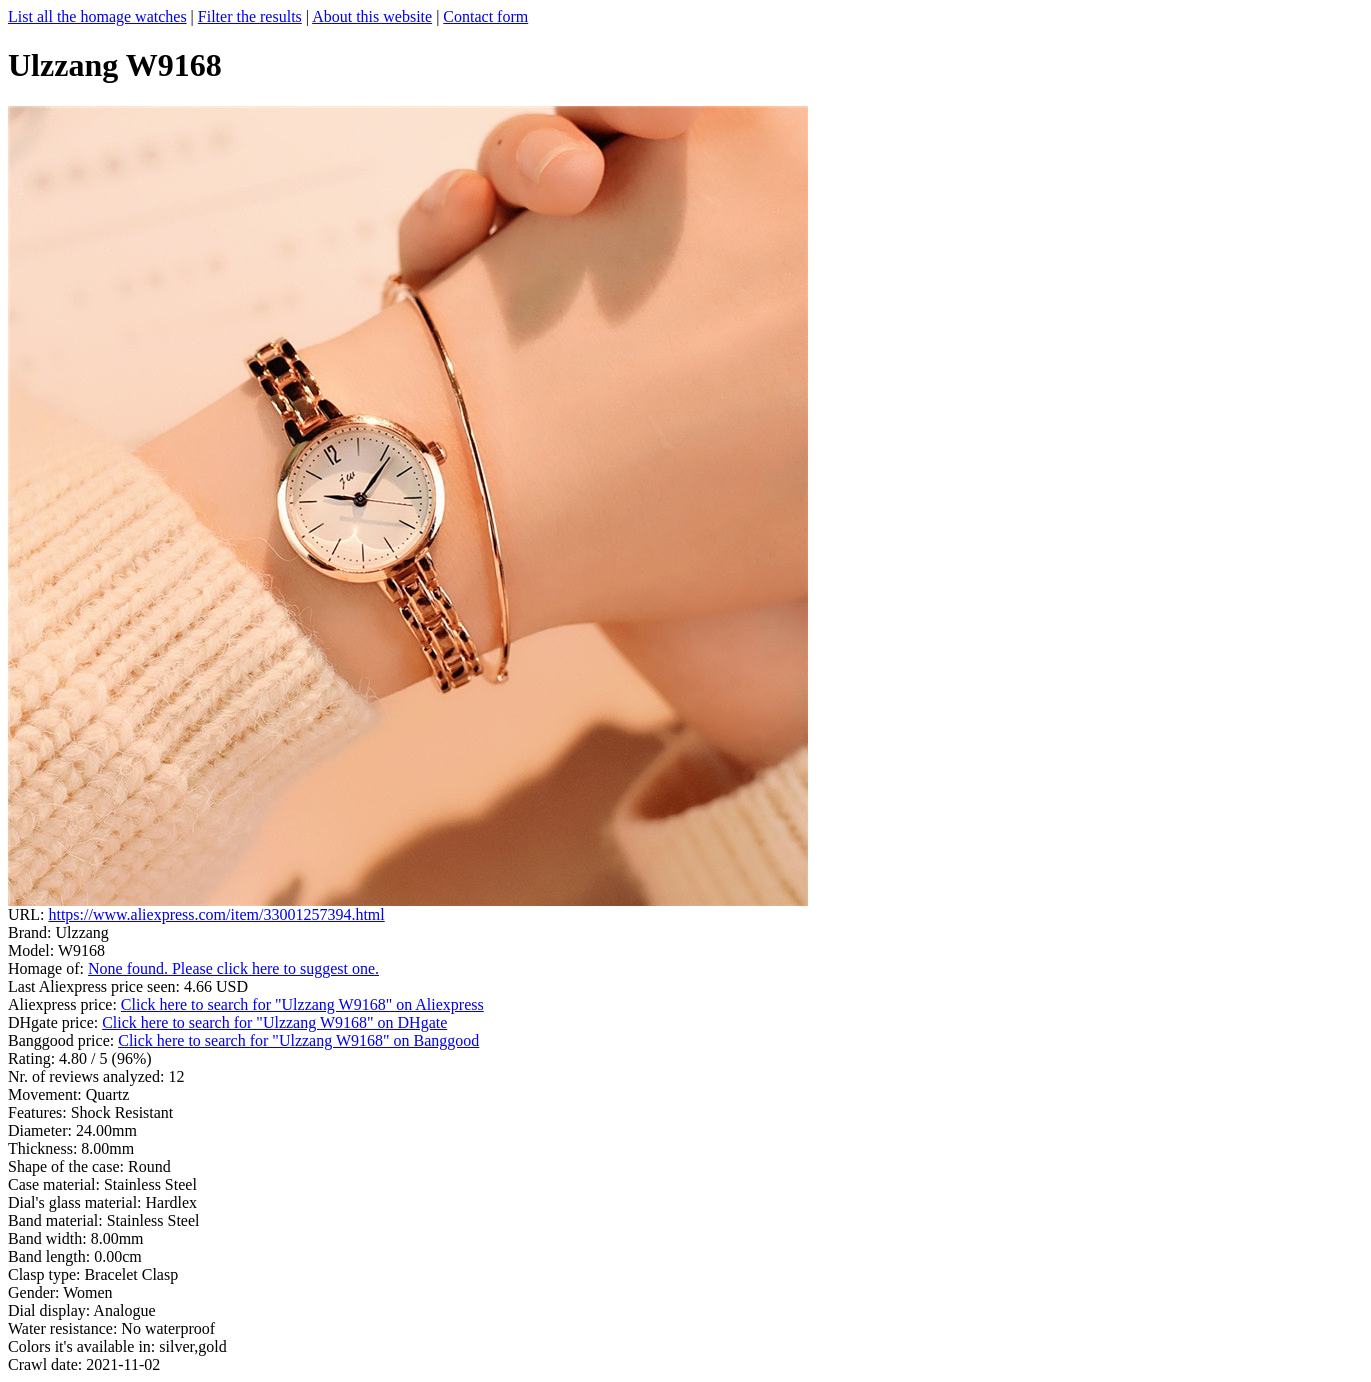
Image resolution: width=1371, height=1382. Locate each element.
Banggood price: (63, 1040)
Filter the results (250, 16)
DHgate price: (55, 1022)
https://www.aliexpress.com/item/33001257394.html (216, 914)
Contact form (485, 16)
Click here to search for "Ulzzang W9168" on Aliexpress (302, 1004)
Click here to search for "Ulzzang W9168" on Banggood (298, 1040)
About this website (372, 16)
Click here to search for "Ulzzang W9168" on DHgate (274, 1022)
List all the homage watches (97, 16)
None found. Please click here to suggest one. (233, 968)
